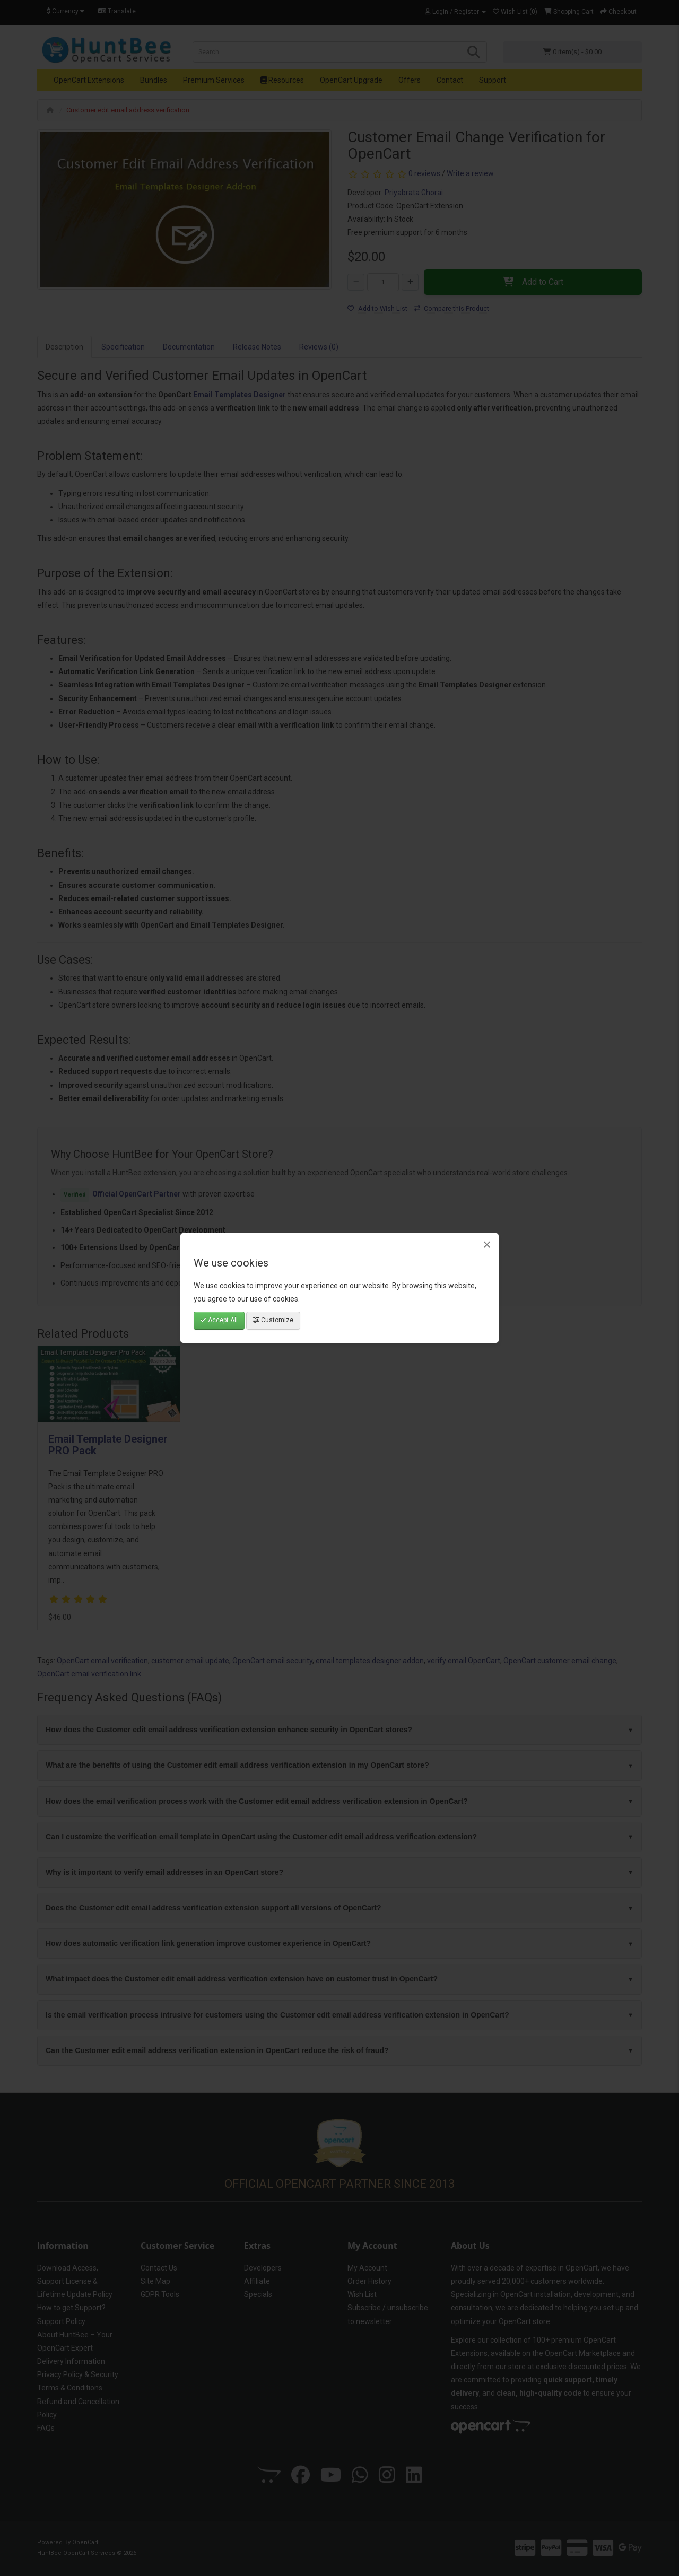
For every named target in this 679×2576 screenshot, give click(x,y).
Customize (273, 1320)
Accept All (219, 1320)
